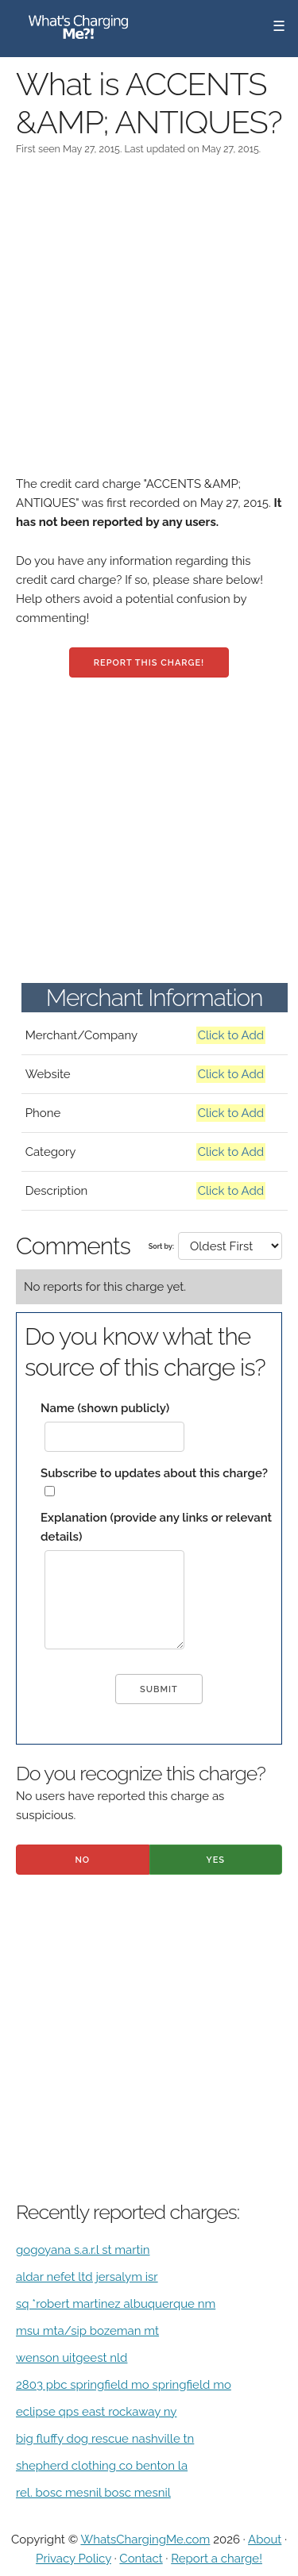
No (82, 1860)
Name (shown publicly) (105, 1408)
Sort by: (161, 1246)
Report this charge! (149, 663)
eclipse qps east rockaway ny (96, 2412)
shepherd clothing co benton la (102, 2466)
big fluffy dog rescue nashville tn (105, 2439)
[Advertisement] (149, 325)
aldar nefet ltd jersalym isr (87, 2277)
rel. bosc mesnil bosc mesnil (93, 2493)
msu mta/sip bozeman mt (87, 2331)
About (264, 2539)
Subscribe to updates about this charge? (154, 1473)
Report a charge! (216, 2558)
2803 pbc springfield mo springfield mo (123, 2385)
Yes (215, 1860)
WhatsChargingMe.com (145, 2539)
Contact (140, 2558)
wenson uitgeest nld (71, 2358)
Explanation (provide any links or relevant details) (156, 1527)
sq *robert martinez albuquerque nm (115, 2304)
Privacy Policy (73, 2558)
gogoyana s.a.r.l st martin (83, 2250)
